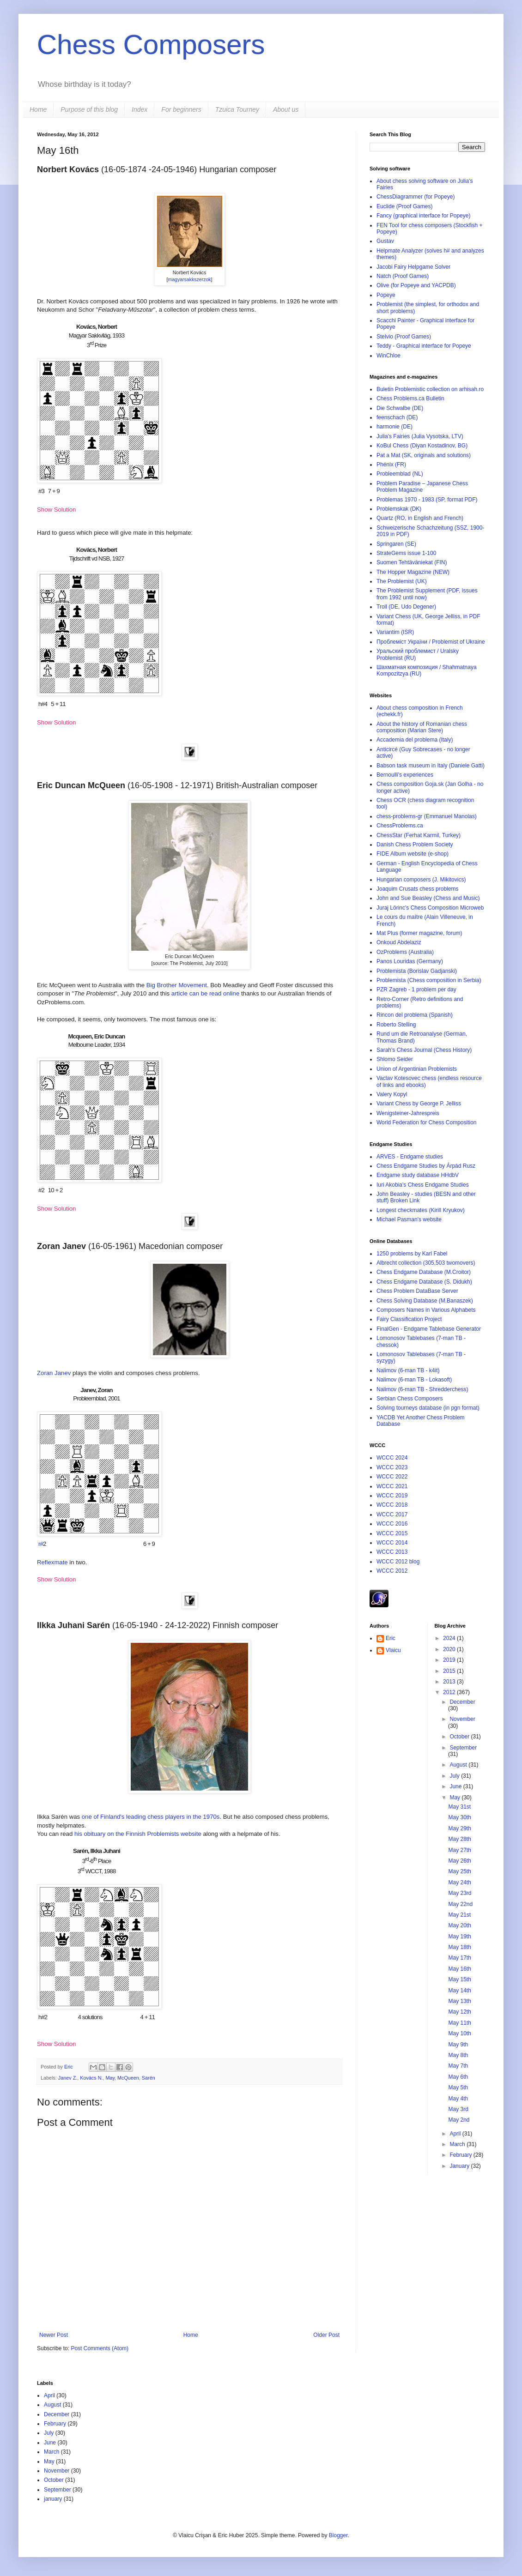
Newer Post (53, 2335)
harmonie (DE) (394, 426)
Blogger (338, 2535)
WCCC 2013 (391, 1552)
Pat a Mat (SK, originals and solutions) (423, 455)
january (53, 2499)
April (455, 2133)
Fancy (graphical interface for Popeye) (423, 215)
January (460, 2166)
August (458, 1765)
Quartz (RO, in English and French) (419, 518)
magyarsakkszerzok (189, 279)
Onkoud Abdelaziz (398, 942)
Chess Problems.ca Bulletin (410, 398)
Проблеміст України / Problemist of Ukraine (430, 642)
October (460, 1736)
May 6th (458, 2077)
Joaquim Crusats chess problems (417, 889)
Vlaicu (393, 1650)
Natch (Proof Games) (402, 276)
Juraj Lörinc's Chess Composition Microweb (430, 908)
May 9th (458, 2044)
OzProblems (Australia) (405, 952)
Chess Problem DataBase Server (417, 1291)
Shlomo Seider (394, 1059)
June (456, 1786)
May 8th (458, 2055)
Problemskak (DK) (398, 509)
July (455, 1776)
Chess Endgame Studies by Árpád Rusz (425, 1166)
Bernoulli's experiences (404, 775)
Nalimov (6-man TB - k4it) (407, 1370)
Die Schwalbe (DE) (399, 408)
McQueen (128, 2078)
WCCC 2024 (391, 1457)
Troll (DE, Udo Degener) (406, 606)
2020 (450, 1649)
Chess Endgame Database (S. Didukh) (424, 1282)
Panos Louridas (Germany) (409, 961)
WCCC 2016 (391, 1523)
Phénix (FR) (391, 464)
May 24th (459, 1882)
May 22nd (460, 1904)
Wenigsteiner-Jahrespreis (407, 1113)
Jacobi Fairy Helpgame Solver (413, 267)
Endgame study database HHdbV (417, 1175)
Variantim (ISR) (395, 632)
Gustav (385, 241)
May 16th (459, 1969)
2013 (450, 1681)
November (462, 1719)
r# (40, 1543)
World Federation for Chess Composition (426, 1122)
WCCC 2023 (391, 1467)
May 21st (459, 1915)
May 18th (459, 1947)
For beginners (181, 109)
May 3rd (458, 2109)
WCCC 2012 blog (397, 1561)
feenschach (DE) (397, 417)
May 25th (459, 1871)
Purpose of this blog (89, 109)
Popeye (385, 295)
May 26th (459, 1861)
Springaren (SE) (396, 544)
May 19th (459, 1936)
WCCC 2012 (391, 1571)
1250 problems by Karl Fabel (411, 1253)
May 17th (459, 1958)
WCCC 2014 (391, 1542)
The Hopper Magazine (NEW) (412, 572)
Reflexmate (52, 1562)
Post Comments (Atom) (99, 2348)
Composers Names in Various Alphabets (426, 1310)
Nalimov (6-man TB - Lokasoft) (414, 1379)
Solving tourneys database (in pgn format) (428, 1408)
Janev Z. (67, 2078)
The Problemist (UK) (401, 581)
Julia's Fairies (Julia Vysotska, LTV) (419, 436)
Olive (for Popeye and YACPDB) (416, 285)
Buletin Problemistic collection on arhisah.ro (430, 389)
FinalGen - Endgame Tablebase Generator (428, 1329)
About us (285, 109)
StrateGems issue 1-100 (406, 553)
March (458, 2144)
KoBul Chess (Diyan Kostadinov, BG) (421, 445)
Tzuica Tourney (237, 109)
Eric (69, 2066)
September (463, 1747)
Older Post (326, 2335)
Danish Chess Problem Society (414, 844)
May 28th (459, 1839)
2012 (450, 1692)
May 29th (459, 1828)
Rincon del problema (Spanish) (414, 1015)
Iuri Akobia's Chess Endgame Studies (422, 1185)
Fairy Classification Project (409, 1319)
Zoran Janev (54, 1372)
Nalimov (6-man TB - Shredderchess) (422, 1389)
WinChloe (388, 355)
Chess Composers (151, 44)
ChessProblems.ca (399, 825)
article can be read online (205, 993)
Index (139, 109)
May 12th (459, 2012)
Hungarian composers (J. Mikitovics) (421, 879)
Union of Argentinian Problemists (416, 1069)
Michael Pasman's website (409, 1219)
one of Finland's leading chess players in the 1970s (151, 1816)
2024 (450, 1638)
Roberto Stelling (396, 1024)
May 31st (459, 1807)
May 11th (459, 2023)
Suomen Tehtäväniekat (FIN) (411, 562)
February (461, 2155)
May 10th (459, 2033)
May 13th (459, 2001)
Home (38, 109)
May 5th (458, 2087)
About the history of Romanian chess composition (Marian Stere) (421, 727)
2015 (450, 1671)
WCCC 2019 (391, 1495)
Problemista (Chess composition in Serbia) (428, 980)
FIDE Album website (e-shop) (412, 854)
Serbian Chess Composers (409, 1398)
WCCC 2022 (391, 1476)
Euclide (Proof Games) (404, 206)
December (462, 1702)
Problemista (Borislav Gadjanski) (416, 971)
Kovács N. (91, 2078)
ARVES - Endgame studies (409, 1156)
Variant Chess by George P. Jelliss (418, 1103)
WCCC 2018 (391, 1505)
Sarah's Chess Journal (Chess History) (424, 1050)
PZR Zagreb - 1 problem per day (416, 989)
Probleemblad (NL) (399, 474)
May (110, 2078)
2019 (450, 1660)
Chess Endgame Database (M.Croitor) (423, 1272)
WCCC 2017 (391, 1514)
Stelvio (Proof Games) (403, 336)
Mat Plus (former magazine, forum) (419, 933)
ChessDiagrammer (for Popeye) (415, 196)
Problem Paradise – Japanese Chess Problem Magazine (422, 486)
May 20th (459, 1925)
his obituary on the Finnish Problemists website (137, 1833)
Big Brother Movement (176, 985)
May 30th (459, 1817)
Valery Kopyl (391, 1094)
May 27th (459, 1850)
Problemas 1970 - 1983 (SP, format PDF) (427, 499)
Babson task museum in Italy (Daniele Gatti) (430, 765)
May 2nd (458, 2120)
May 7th (458, 2066)
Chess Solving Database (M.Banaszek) (424, 1300)
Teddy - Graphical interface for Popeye (423, 346)
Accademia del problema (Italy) (414, 739)
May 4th (458, 2098)
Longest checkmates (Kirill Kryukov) (420, 1210)
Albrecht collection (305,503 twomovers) (425, 1263)
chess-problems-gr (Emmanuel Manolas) (426, 816)
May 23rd (459, 1893)
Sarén (148, 2078)
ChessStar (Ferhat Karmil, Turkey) (418, 835)
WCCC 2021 (391, 1486)
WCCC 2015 (391, 1533)
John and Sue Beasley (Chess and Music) (428, 898)
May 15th (459, 1979)
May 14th (459, 1990)
